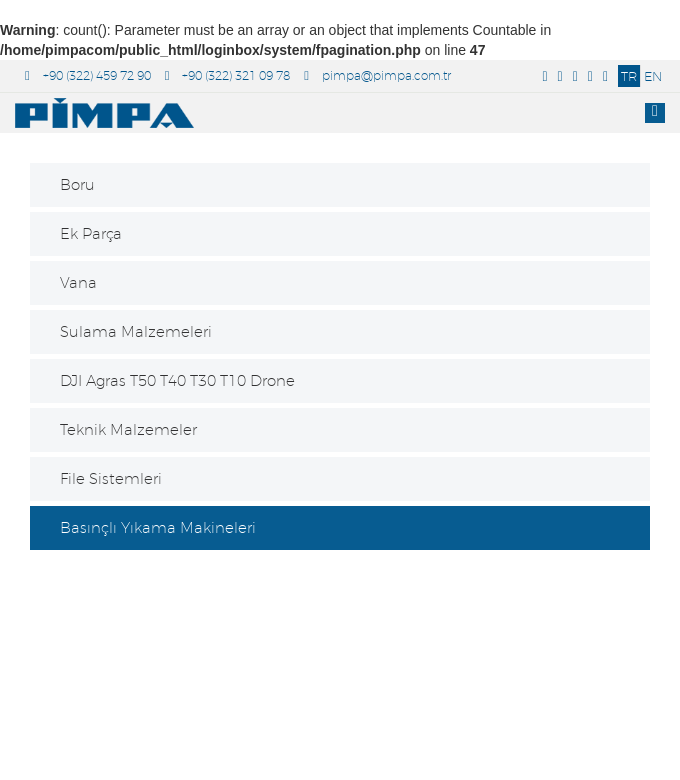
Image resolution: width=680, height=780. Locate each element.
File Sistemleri (111, 478)
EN (653, 76)
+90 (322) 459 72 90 (88, 75)
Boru (77, 184)
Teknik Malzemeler (128, 429)
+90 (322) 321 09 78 (228, 75)
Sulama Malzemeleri (136, 331)
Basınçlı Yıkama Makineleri (158, 527)
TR (629, 76)
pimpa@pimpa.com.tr (377, 75)
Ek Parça (91, 233)
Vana (78, 282)
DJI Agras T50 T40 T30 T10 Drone (177, 380)
